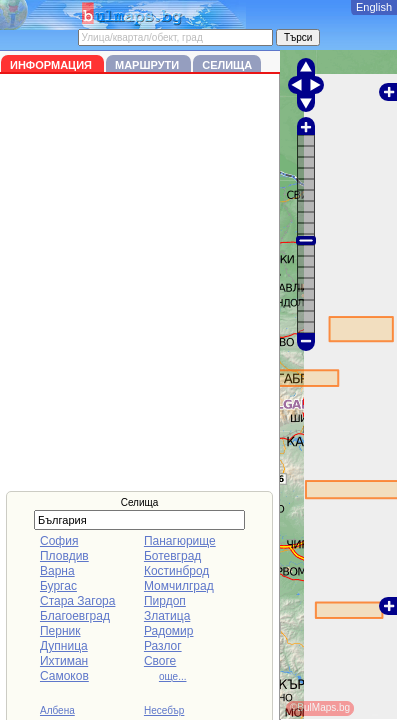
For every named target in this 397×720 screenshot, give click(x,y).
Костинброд (176, 571)
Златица (167, 616)
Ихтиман (64, 661)
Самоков (64, 676)
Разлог (163, 646)
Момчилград (179, 586)
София (59, 541)
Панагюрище (180, 541)
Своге (160, 661)
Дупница (64, 646)
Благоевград (75, 616)
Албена (57, 710)
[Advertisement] (198, 282)
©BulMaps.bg (320, 707)
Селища (227, 65)
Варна (57, 571)
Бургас (58, 586)
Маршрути (148, 65)
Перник (60, 631)
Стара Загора (77, 601)
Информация (52, 65)
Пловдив (64, 556)
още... (173, 676)
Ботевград (172, 556)
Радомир (169, 631)
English (374, 7)
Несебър (164, 710)
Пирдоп (165, 601)
